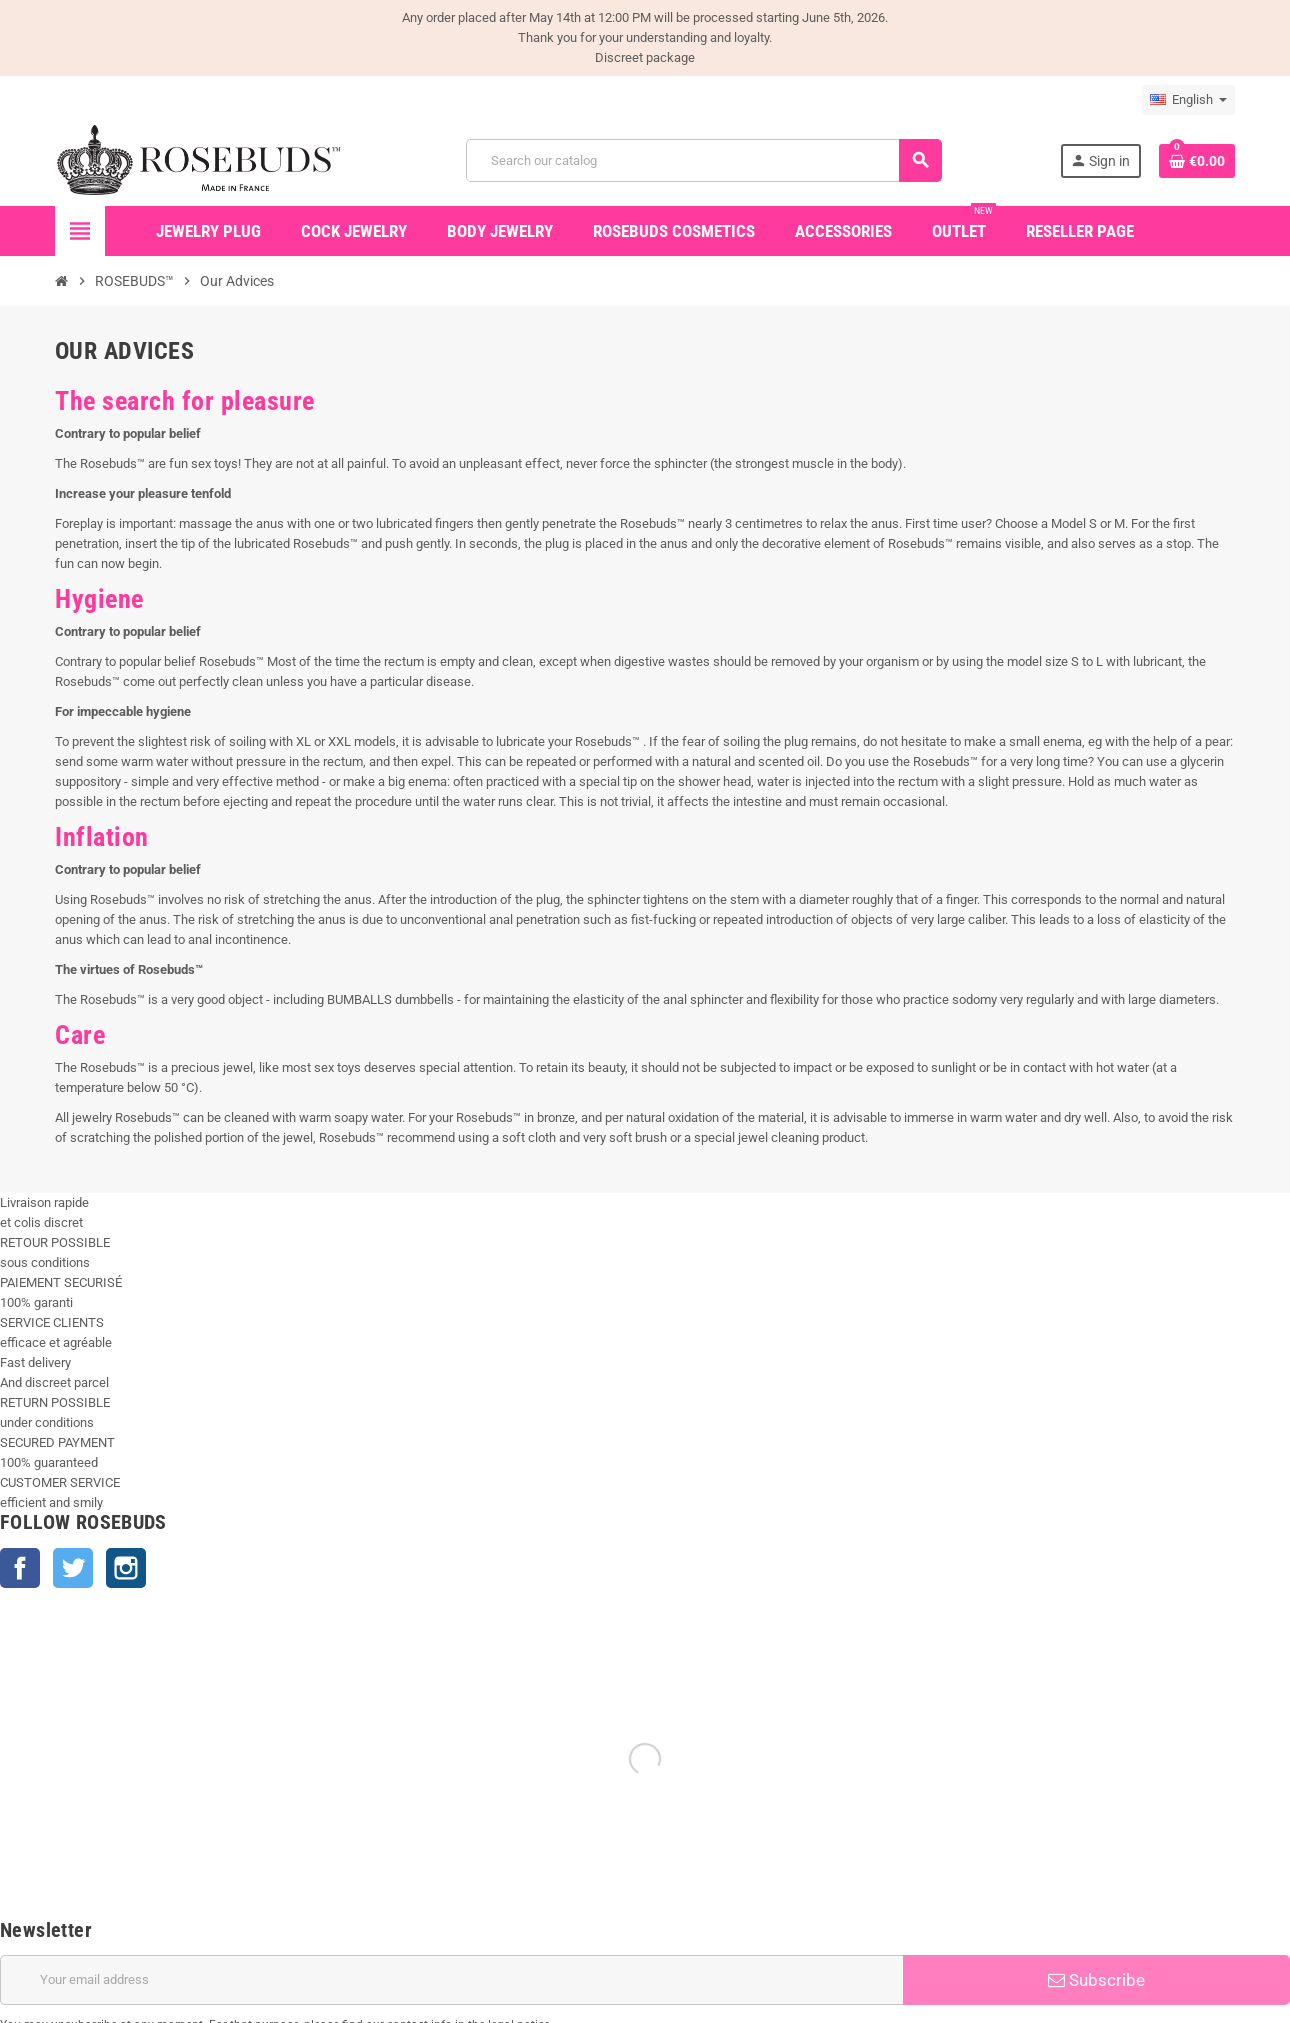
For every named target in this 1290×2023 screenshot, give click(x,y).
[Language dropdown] (1188, 100)
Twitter (73, 1568)
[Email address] (451, 1980)
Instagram (126, 1568)
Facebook (20, 1568)
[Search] (703, 160)
